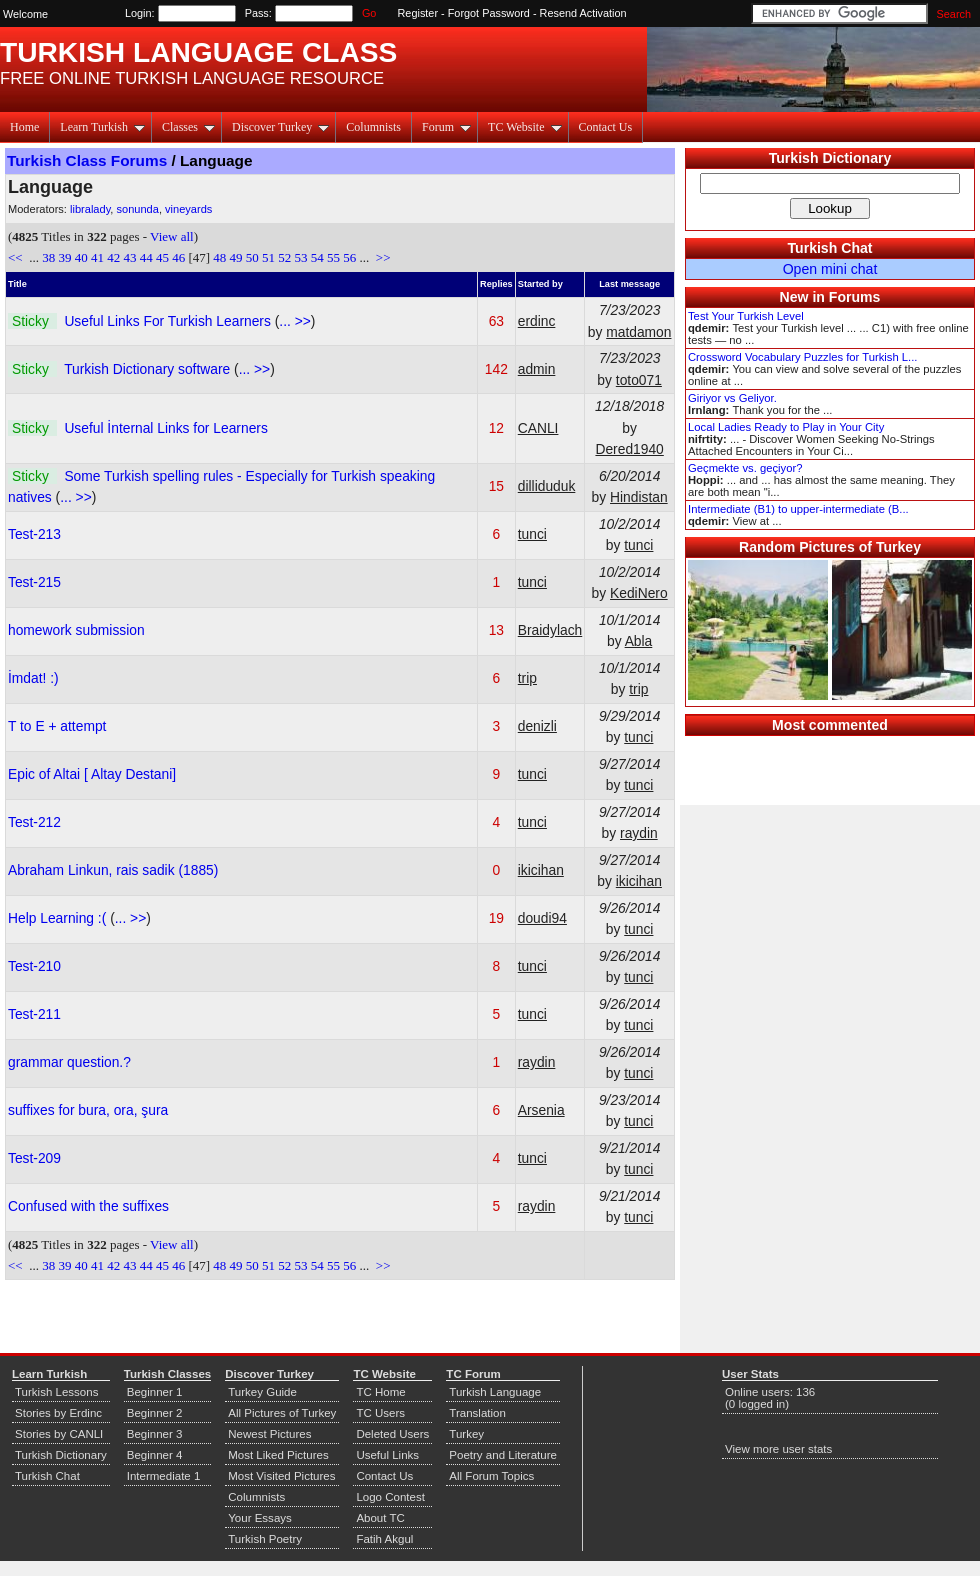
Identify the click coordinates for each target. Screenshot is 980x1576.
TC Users (380, 1413)
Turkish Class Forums (87, 160)
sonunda (137, 209)
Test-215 (34, 582)
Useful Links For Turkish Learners (169, 321)
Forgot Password (489, 13)
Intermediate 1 (164, 1476)
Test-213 (34, 534)
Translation (477, 1413)
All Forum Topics (491, 1476)
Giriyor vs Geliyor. (732, 398)
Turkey (466, 1434)
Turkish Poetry (265, 1539)
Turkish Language (495, 1392)
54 (317, 257)
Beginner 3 (155, 1434)
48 (219, 257)
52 (284, 257)
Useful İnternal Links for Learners (165, 428)
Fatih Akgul (384, 1539)
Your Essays (260, 1518)
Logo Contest (390, 1497)
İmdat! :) (33, 678)
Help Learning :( (59, 918)
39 (64, 257)
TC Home (380, 1392)
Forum (446, 127)
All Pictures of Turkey (282, 1413)
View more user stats (778, 1449)
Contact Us (606, 127)
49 (236, 257)
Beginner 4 (155, 1455)
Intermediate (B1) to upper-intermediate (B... (798, 509)
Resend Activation (583, 13)
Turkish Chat (830, 248)
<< (17, 257)
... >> (294, 321)
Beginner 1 (155, 1392)
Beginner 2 (155, 1413)
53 (301, 257)
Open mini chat (830, 269)
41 (97, 257)
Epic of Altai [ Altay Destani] (92, 774)
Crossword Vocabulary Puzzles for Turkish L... (802, 357)
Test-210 (34, 966)
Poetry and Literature (503, 1455)
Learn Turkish (102, 127)
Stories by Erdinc (58, 1413)
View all (172, 236)
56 (349, 257)
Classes (188, 127)
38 (48, 257)
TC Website (524, 127)
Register (418, 13)
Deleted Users (392, 1434)
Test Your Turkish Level (746, 316)
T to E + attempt (57, 726)
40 (81, 257)
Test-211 (34, 1014)
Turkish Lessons (56, 1392)
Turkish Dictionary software (149, 369)
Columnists (373, 127)
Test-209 (34, 1158)
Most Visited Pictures (281, 1476)
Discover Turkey (280, 127)
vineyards (188, 209)
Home (24, 127)
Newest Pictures (269, 1434)
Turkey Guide (262, 1392)
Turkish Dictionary (830, 158)
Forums (855, 297)
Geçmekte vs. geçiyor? (745, 468)
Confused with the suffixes (88, 1206)
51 (268, 257)
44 (146, 257)
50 (252, 257)
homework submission (76, 630)
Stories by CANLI (59, 1434)
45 (162, 257)
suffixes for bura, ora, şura (88, 1110)
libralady (90, 209)
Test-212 (34, 822)
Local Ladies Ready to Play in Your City (786, 427)
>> (382, 257)
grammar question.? (69, 1062)
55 (333, 257)
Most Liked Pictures (278, 1455)
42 (113, 257)
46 (178, 257)
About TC (380, 1518)
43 (129, 257)
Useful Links (387, 1455)
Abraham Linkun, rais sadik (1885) (113, 870)
